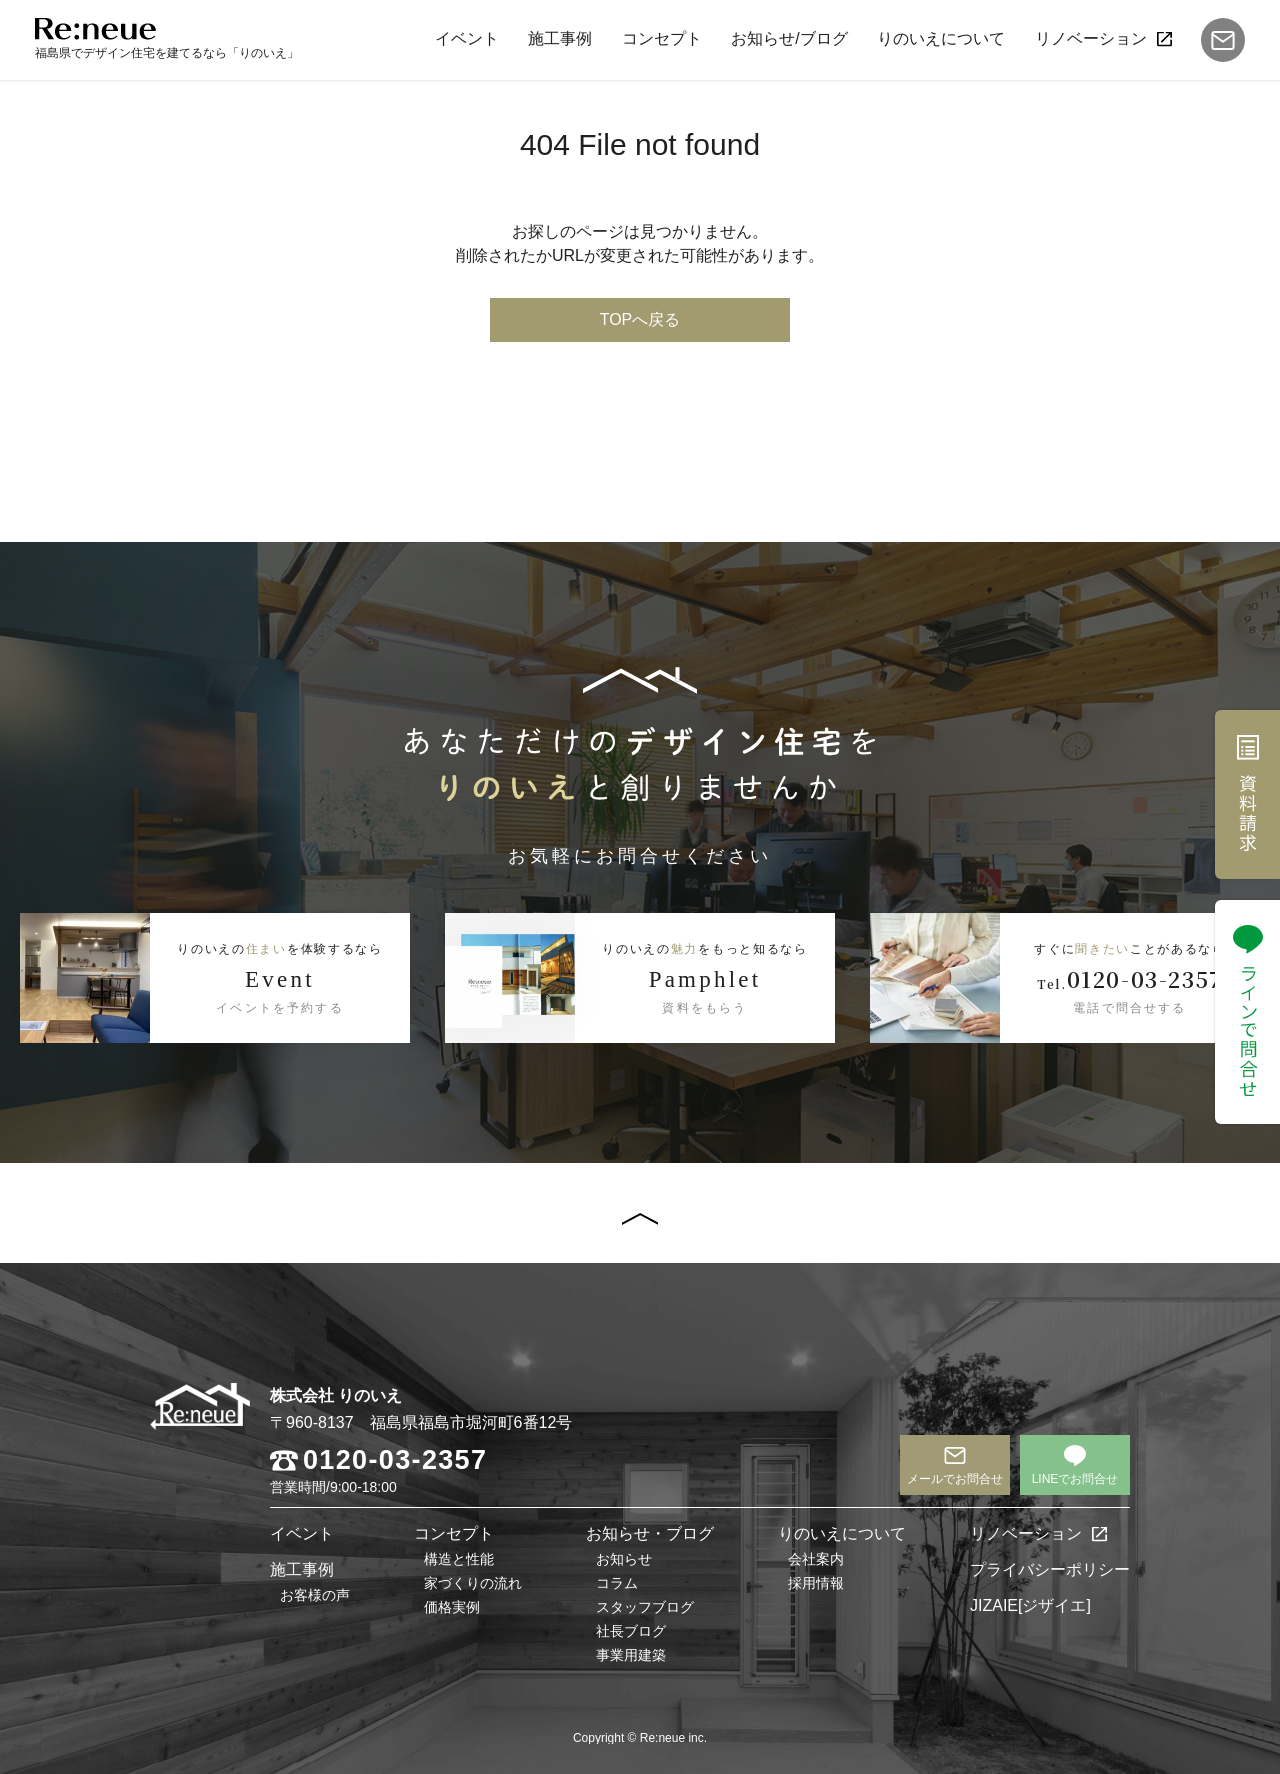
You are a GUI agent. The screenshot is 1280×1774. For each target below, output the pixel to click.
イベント (467, 38)
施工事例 (560, 38)
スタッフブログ (645, 1607)
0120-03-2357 (395, 1460)
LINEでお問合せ (1075, 1479)
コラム (617, 1583)
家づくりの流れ (473, 1583)
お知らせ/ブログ (789, 38)
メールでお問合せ (955, 1479)
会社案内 (816, 1559)
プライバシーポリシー (1050, 1569)
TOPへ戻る (640, 319)
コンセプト (662, 38)
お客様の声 (315, 1595)
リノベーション (1091, 38)
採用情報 (816, 1583)
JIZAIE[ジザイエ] (1030, 1605)
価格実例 (452, 1607)
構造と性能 (459, 1559)
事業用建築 (631, 1655)
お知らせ (624, 1559)
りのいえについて (941, 38)
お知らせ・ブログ (650, 1533)
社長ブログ (631, 1631)
